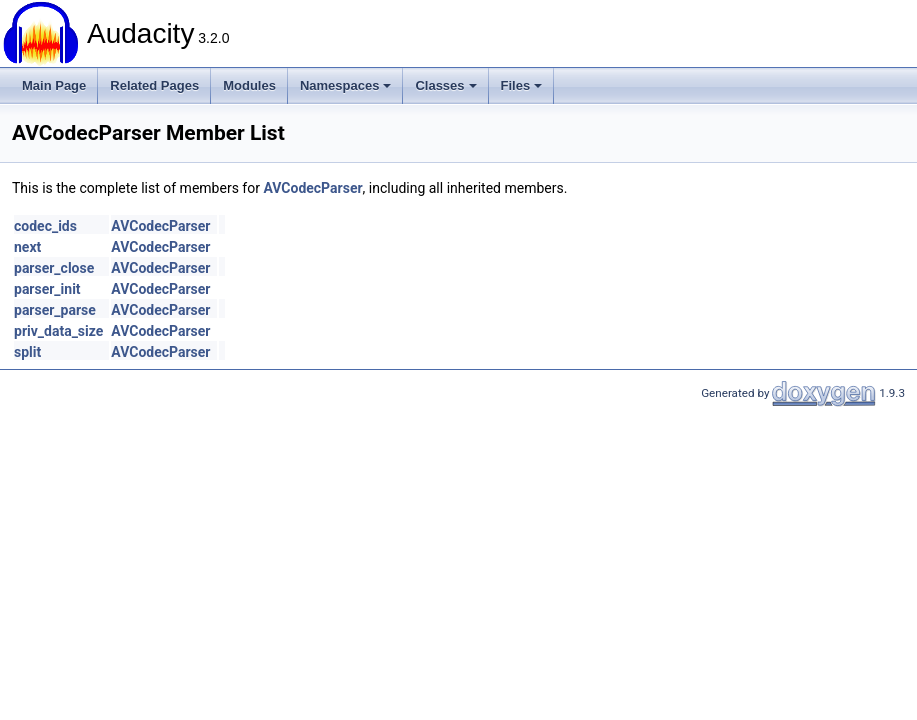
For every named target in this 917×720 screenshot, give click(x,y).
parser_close (54, 268)
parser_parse (55, 310)
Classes (445, 85)
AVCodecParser (312, 188)
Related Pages (154, 85)
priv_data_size (58, 331)
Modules (249, 85)
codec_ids (45, 226)
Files (522, 85)
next (27, 247)
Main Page (54, 85)
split (27, 352)
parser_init (47, 289)
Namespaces (346, 85)
